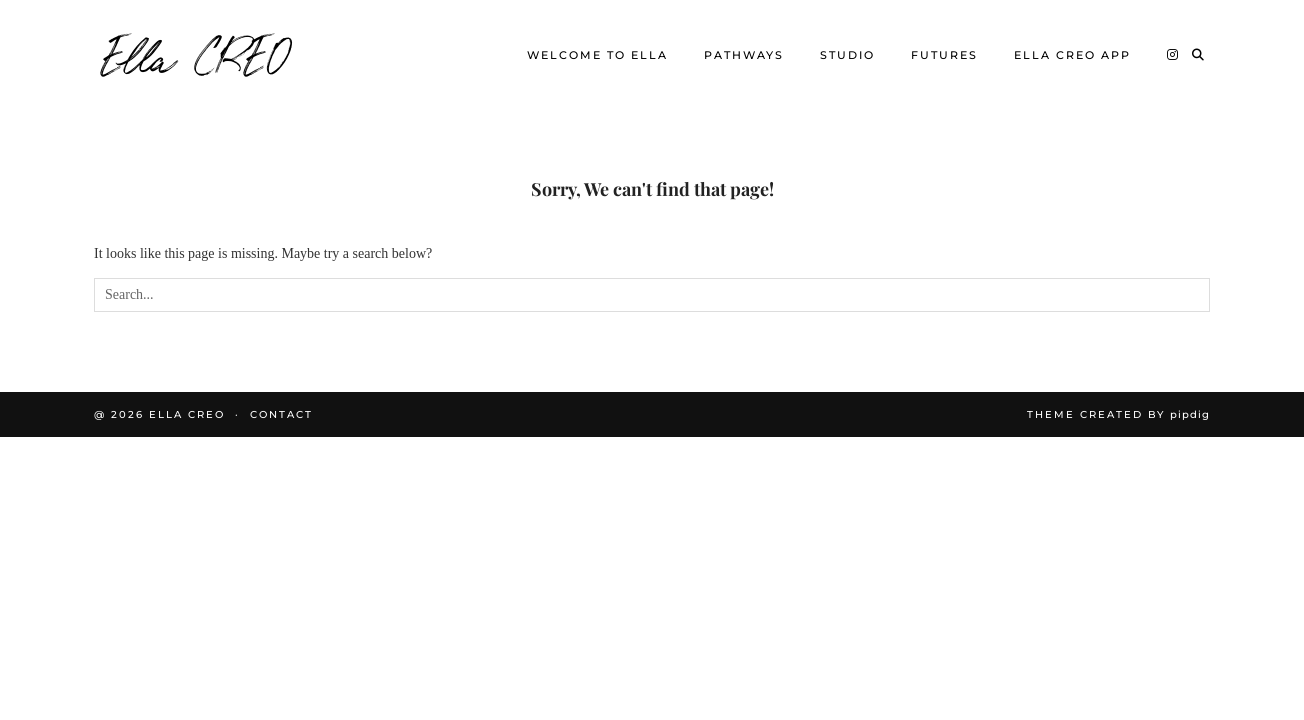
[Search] (1199, 55)
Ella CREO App (1072, 55)
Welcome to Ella (597, 55)
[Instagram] (1173, 55)
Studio (847, 55)
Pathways (744, 55)
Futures (944, 55)
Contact (281, 414)
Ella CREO (196, 55)
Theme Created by (1118, 414)
